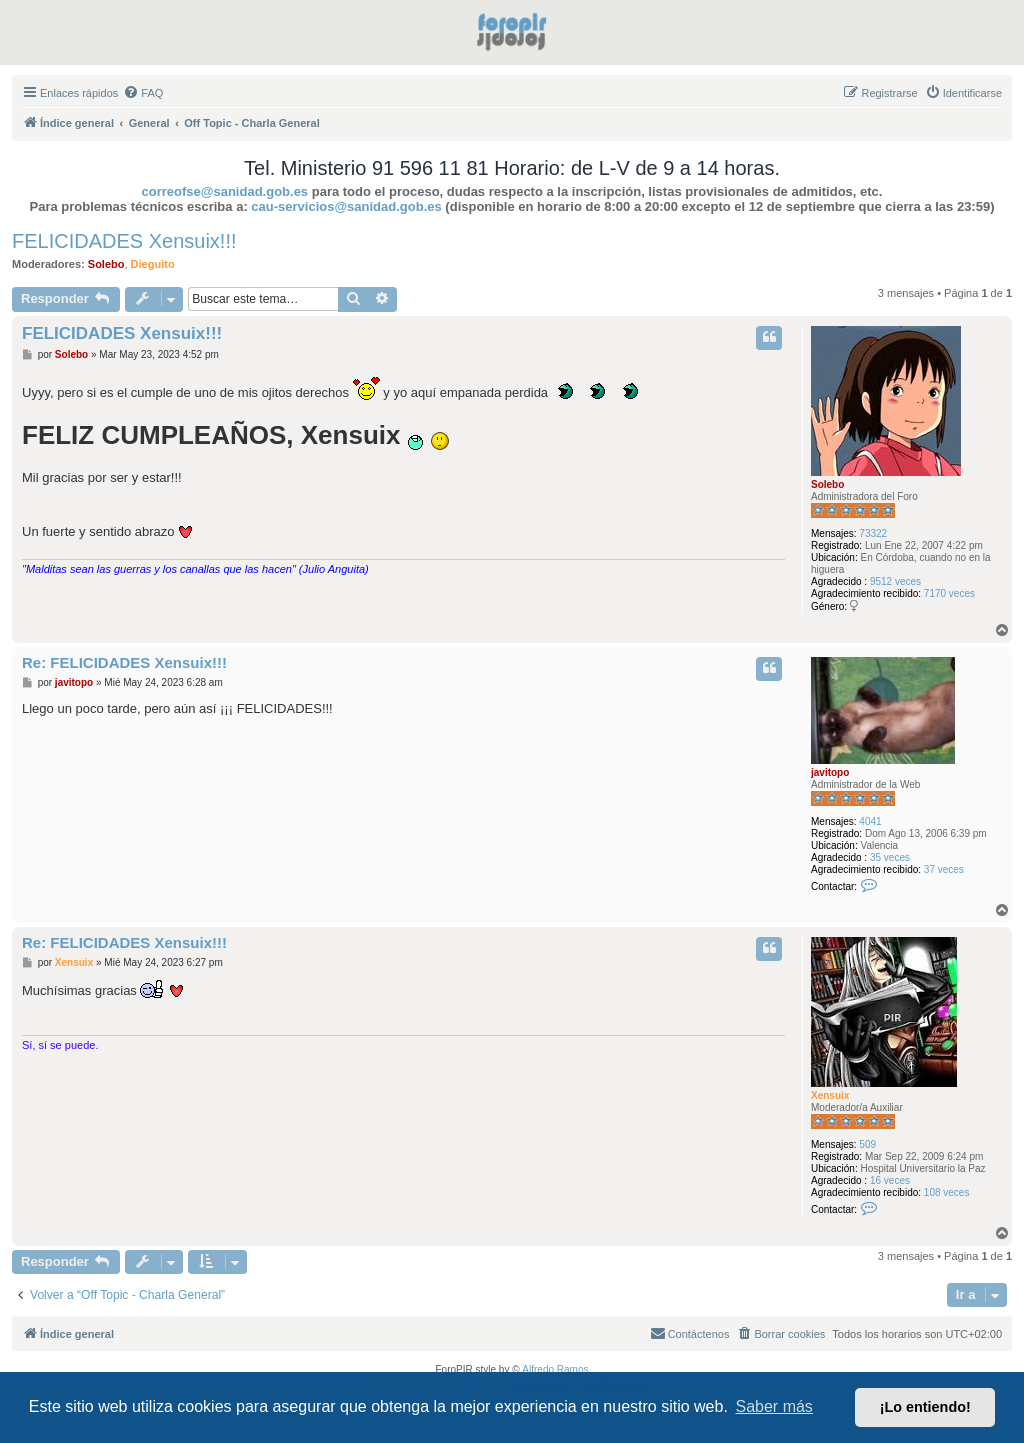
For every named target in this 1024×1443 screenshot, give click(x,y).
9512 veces (895, 581)
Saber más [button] (774, 1406)
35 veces (890, 857)
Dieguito (153, 264)
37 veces (944, 869)
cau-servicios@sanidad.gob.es (346, 206)
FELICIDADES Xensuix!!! (124, 241)
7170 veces (949, 593)
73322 (873, 533)
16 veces (890, 1180)
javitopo (830, 772)
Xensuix (830, 1095)
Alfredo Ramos (555, 1369)
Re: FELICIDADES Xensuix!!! (124, 662)
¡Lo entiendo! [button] (925, 1407)
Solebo (106, 264)
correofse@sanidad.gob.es (225, 191)
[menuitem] (143, 93)
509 (867, 1144)
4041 (870, 821)
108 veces (947, 1192)
